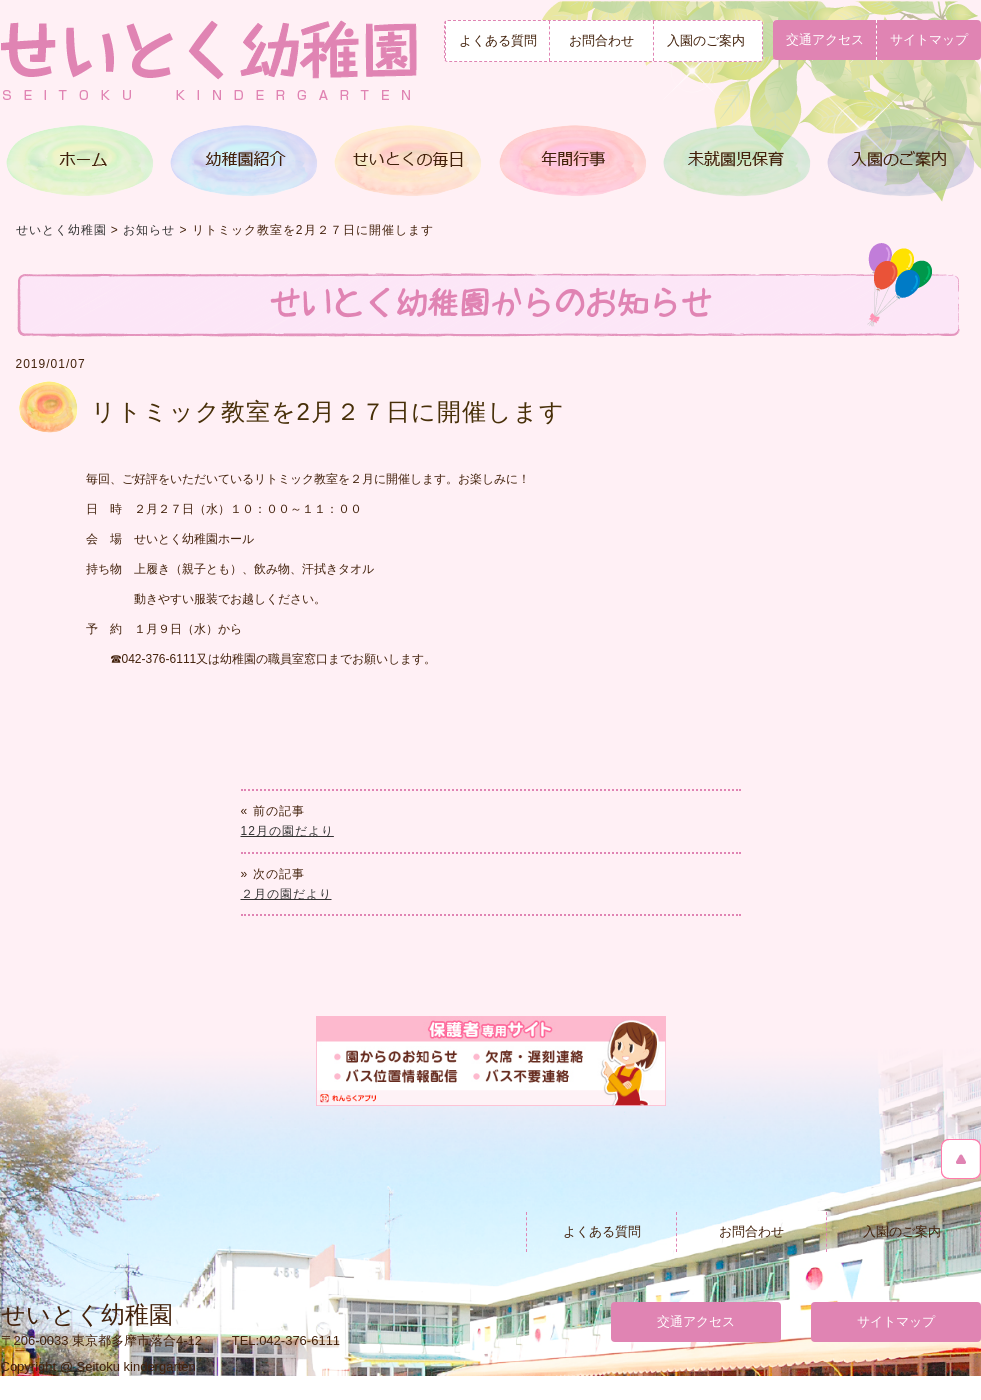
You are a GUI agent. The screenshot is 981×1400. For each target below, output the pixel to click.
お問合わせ (601, 40)
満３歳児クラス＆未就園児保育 (734, 160)
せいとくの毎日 (408, 160)
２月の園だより (286, 894)
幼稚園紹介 (245, 160)
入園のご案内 (706, 40)
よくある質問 (498, 40)
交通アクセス (825, 39)
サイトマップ (896, 1321)
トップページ (82, 160)
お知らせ (149, 230)
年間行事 (571, 160)
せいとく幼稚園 (61, 230)
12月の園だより (287, 831)
